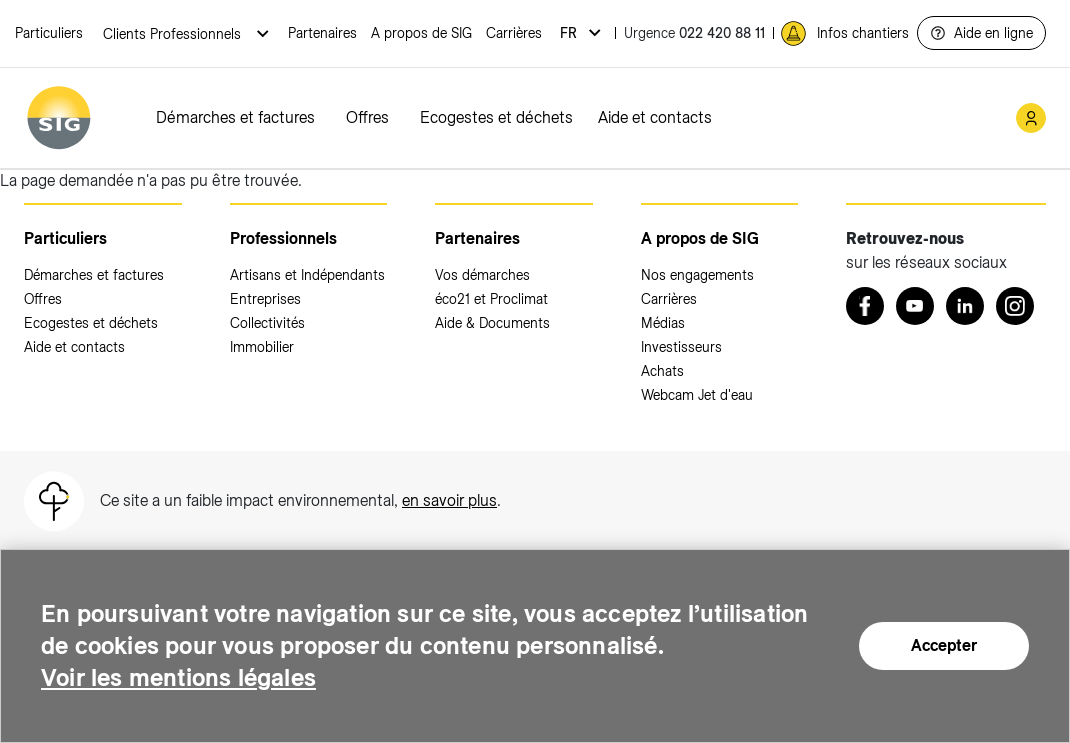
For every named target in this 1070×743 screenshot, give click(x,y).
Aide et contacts (655, 117)
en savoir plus (449, 500)
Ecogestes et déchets (496, 117)
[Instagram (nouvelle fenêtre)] (1015, 306)
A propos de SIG (421, 33)
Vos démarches (482, 275)
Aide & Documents (492, 323)
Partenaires (322, 33)
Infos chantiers (863, 33)
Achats (662, 371)
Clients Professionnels (174, 34)
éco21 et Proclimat (491, 299)
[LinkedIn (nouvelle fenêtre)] (965, 306)
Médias (663, 323)
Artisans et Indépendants (307, 275)
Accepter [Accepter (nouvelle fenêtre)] (944, 645)
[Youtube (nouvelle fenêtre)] (915, 306)
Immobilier (262, 347)
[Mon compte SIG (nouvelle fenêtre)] (1031, 118)
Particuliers (49, 33)
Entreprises (265, 299)
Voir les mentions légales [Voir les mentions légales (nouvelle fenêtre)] (179, 677)
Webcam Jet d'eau (697, 395)
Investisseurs (681, 347)
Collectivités (267, 323)
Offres (367, 117)
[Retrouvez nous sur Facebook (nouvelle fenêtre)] (865, 306)
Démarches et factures (235, 117)
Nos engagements (697, 275)
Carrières (514, 33)
